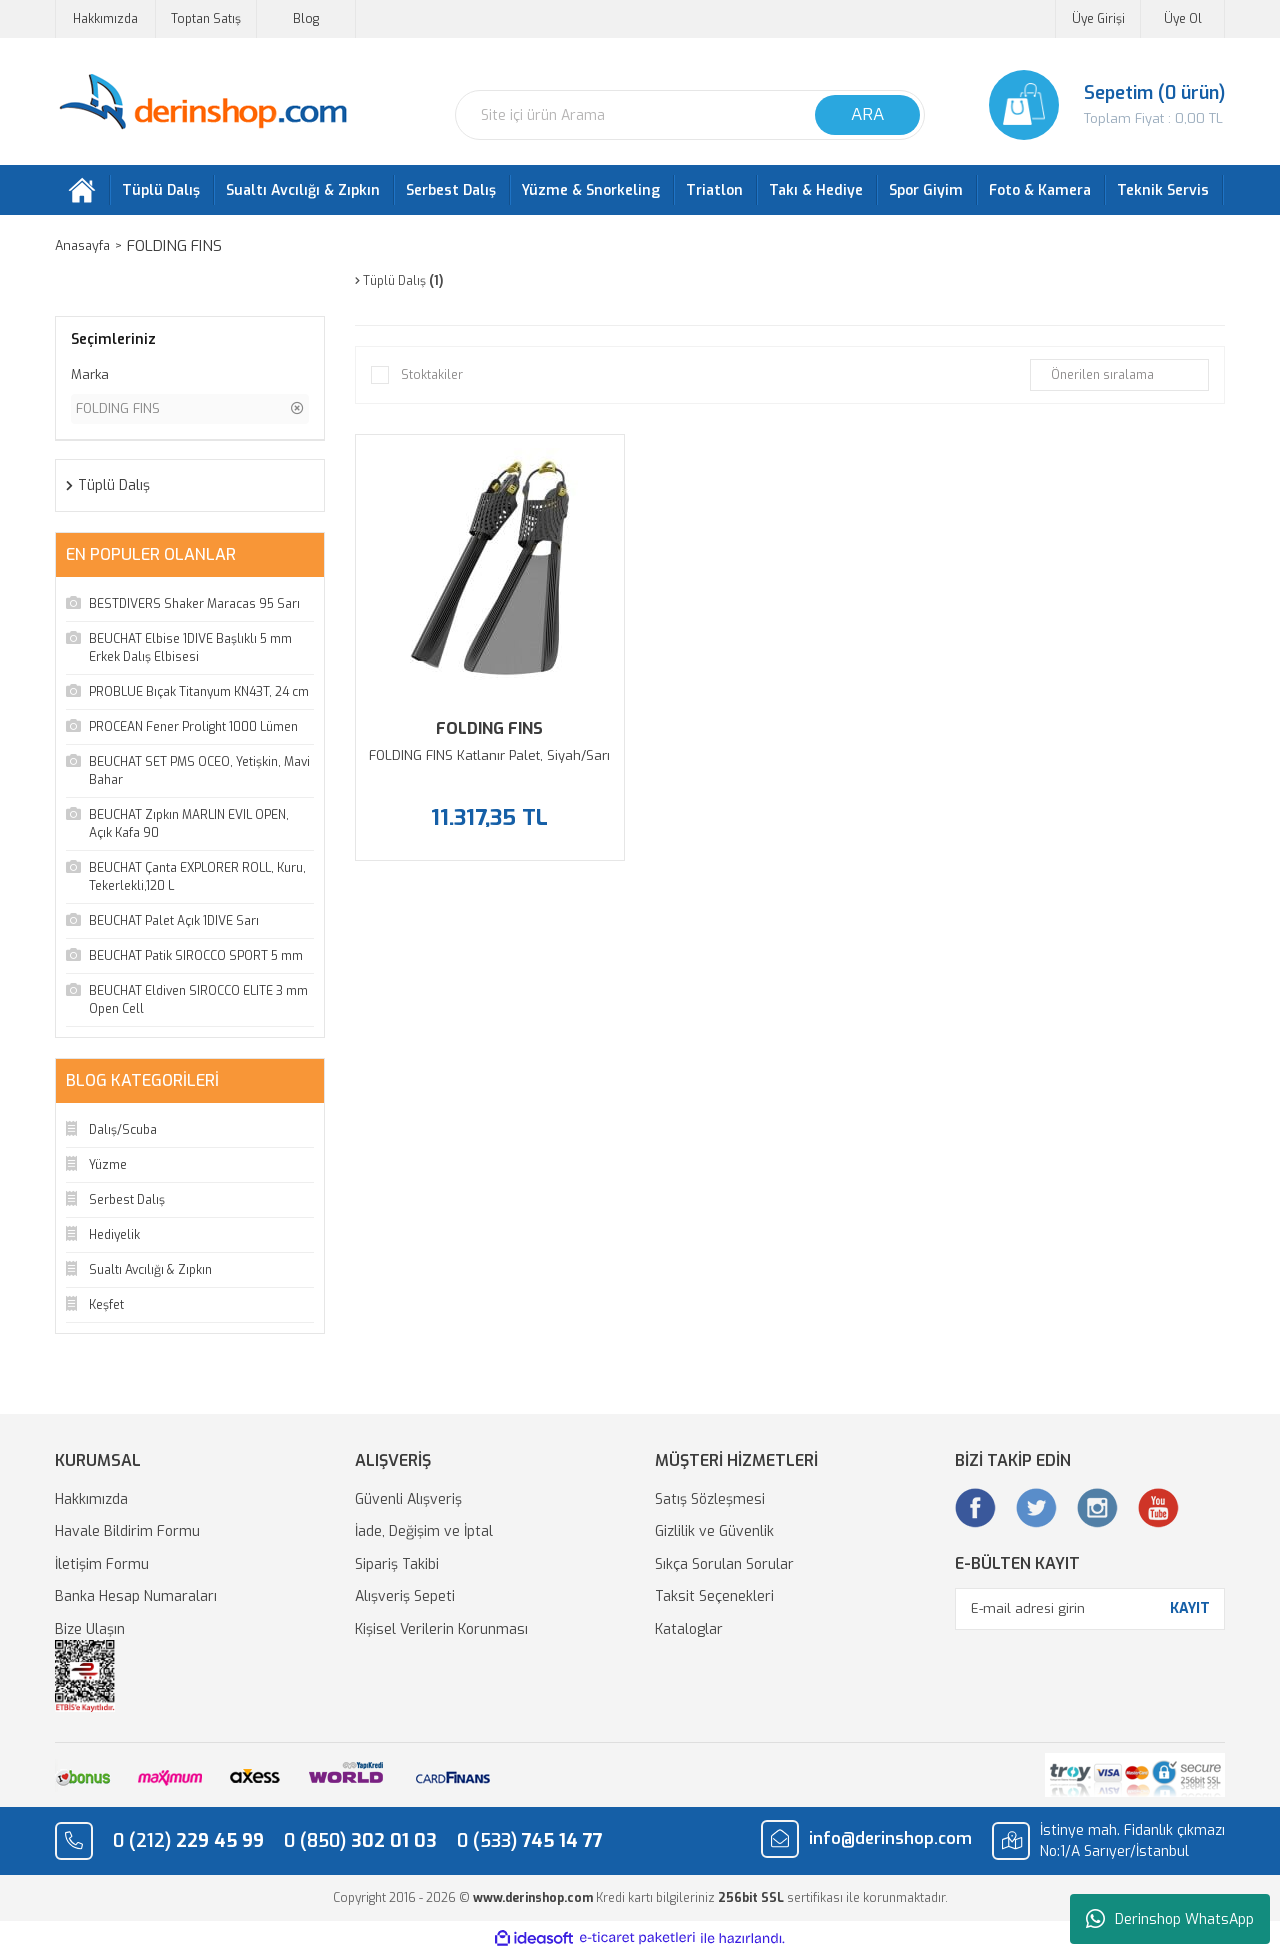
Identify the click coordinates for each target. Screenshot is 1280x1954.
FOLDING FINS (183, 246)
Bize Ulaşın (90, 1629)
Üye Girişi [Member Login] (1098, 19)
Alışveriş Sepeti (405, 1596)
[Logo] (202, 102)
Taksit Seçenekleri (714, 1596)
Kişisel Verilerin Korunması (441, 1629)
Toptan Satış (206, 19)
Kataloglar (689, 1629)
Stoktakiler (432, 375)
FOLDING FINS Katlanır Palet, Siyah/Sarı (489, 756)
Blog (306, 19)
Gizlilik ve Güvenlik (714, 1531)
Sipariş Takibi (397, 1564)
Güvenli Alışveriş (408, 1499)
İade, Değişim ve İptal (424, 1531)
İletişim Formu (102, 1564)
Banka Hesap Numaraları (136, 1596)
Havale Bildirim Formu (127, 1531)
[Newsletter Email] (1090, 1609)
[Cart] (1090, 105)
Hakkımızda (105, 19)
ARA (867, 114)
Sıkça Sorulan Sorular (724, 1564)
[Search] (690, 115)
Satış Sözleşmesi (710, 1499)
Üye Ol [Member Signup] (1183, 19)
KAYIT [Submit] (1190, 1608)
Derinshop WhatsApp (1170, 1919)
